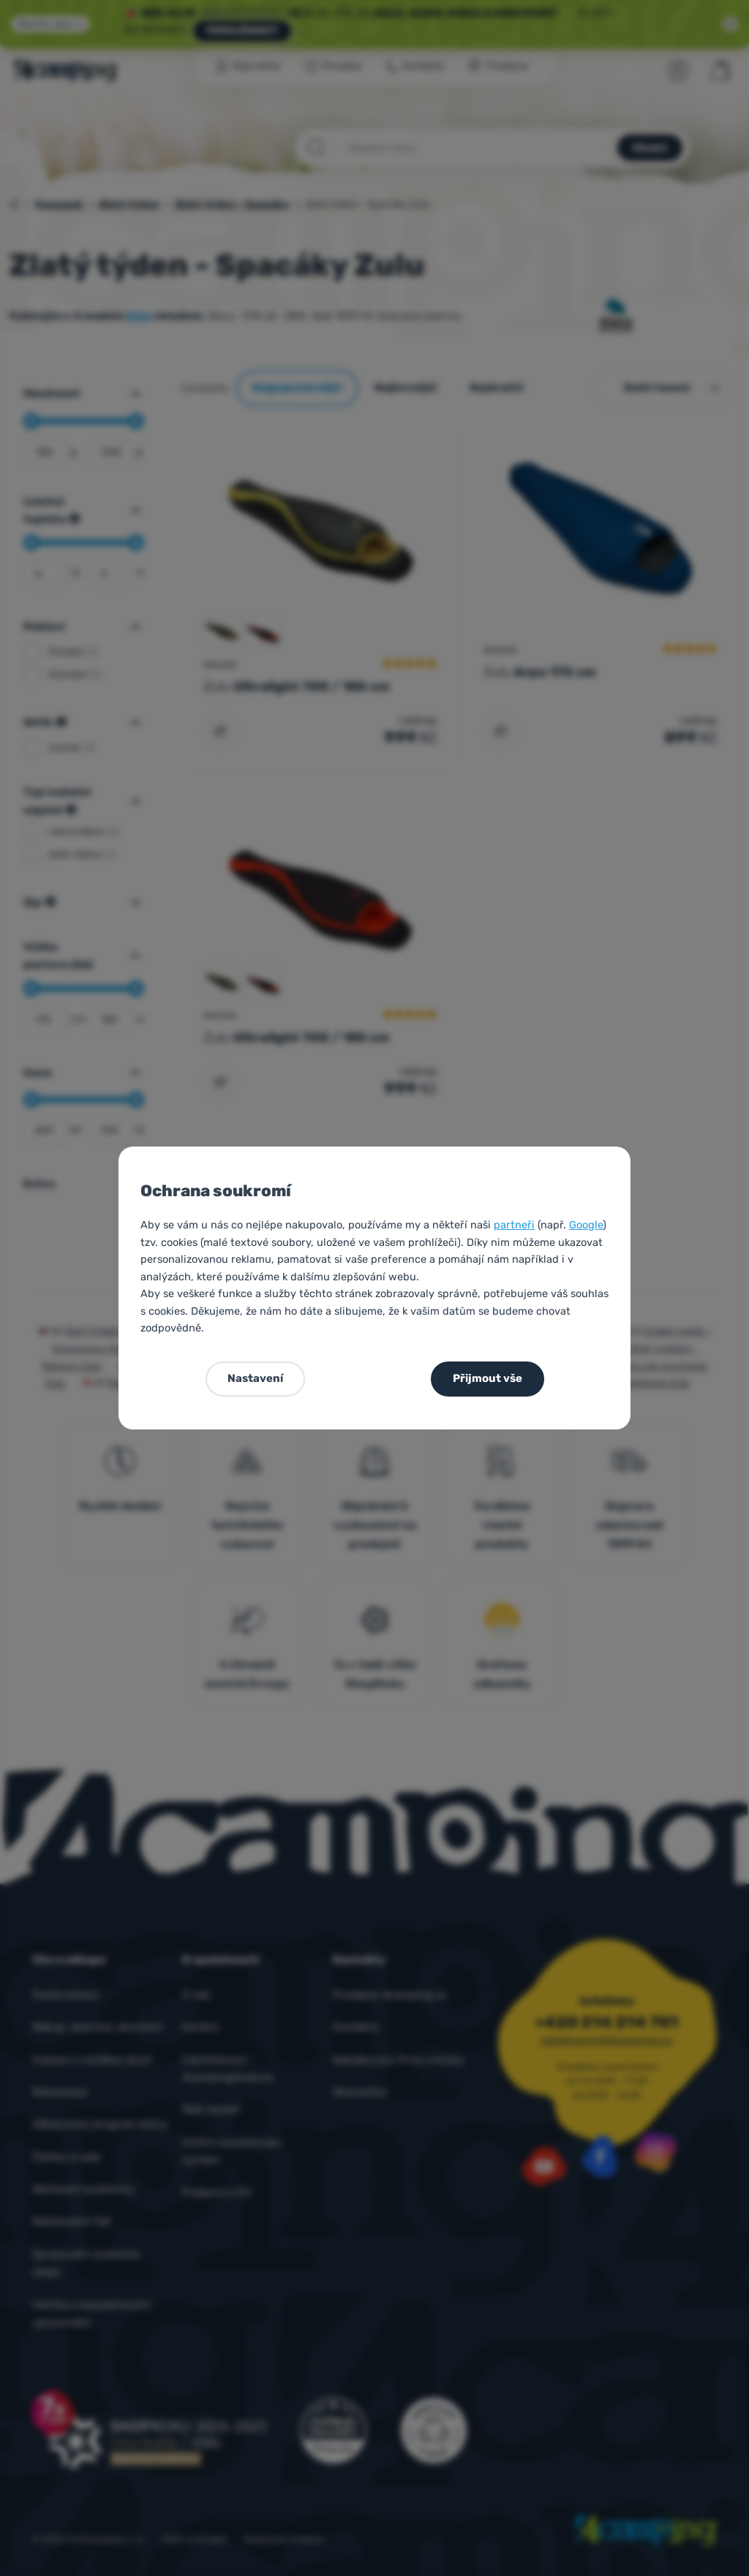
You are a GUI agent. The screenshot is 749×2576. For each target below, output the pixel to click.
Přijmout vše (487, 1378)
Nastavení (255, 1378)
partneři (514, 1224)
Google (586, 1224)
